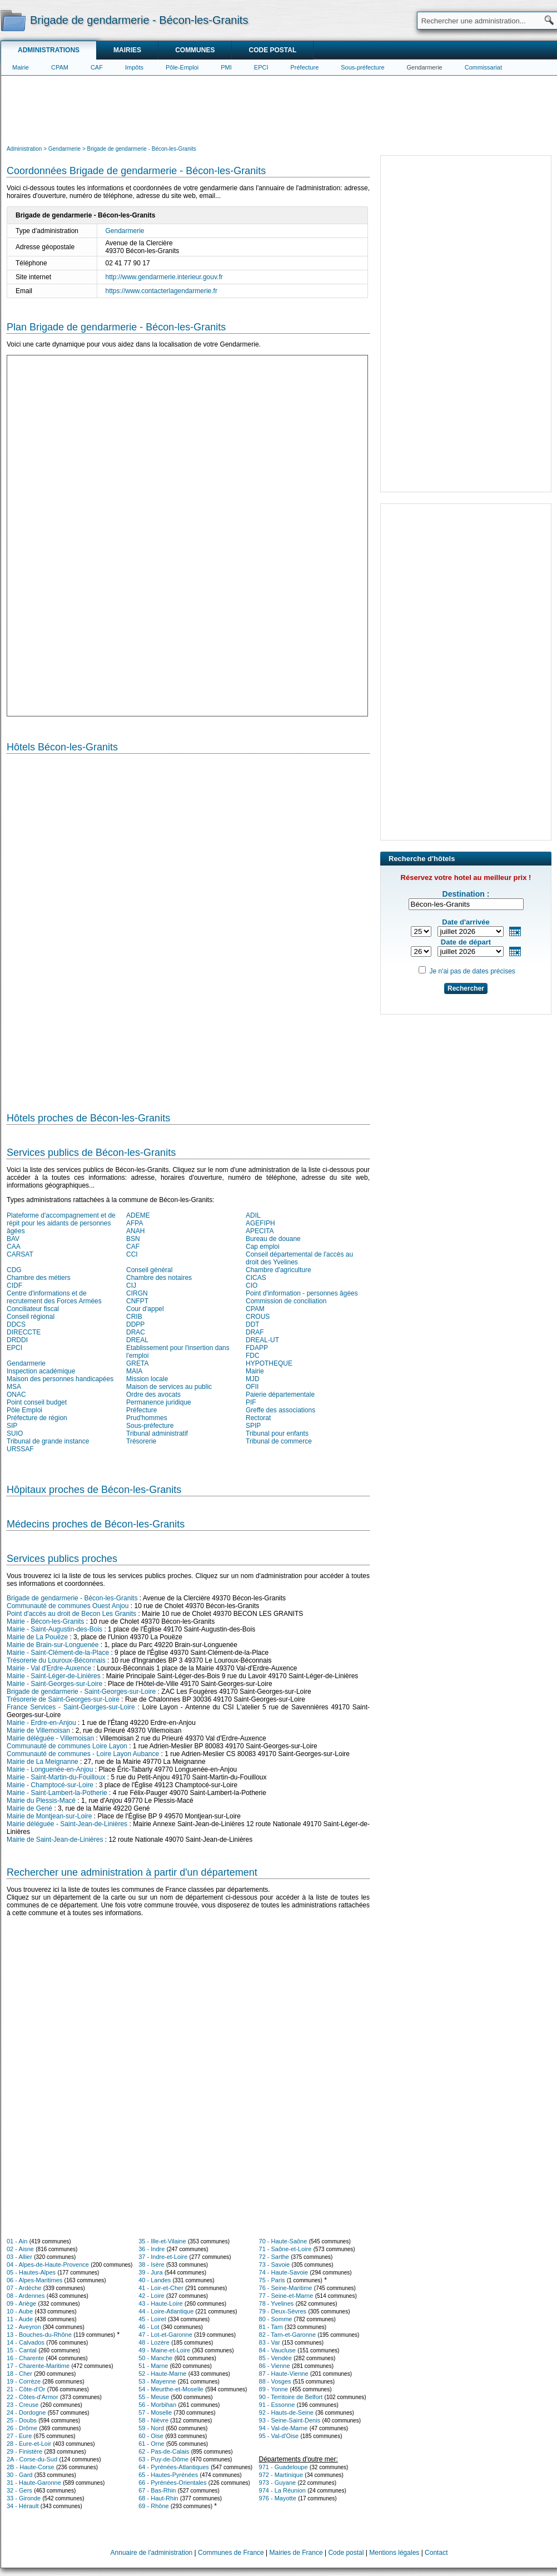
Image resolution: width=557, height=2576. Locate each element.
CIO (251, 1285)
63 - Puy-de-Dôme (163, 2459)
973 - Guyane (277, 2482)
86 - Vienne (274, 2365)
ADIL (253, 1215)
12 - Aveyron (24, 2326)
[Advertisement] (279, 109)
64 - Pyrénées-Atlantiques (173, 2467)
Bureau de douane (273, 1239)
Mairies (127, 50)
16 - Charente (25, 2358)
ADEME (138, 1215)
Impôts (134, 67)
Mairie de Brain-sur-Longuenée (52, 1645)
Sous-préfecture (362, 67)
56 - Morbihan (157, 2404)
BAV (13, 1239)
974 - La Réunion (282, 2490)
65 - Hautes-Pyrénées (168, 2474)
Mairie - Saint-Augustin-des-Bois (54, 1629)
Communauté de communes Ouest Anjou (67, 1606)
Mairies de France (296, 2553)
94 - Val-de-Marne (283, 2428)
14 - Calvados (25, 2342)
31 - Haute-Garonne (34, 2482)
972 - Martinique (281, 2474)
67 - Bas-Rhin (157, 2490)
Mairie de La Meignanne (42, 1762)
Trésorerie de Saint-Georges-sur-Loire (63, 1699)
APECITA (259, 1231)
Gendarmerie (424, 67)
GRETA (137, 1363)
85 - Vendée (275, 2358)
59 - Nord (151, 2428)
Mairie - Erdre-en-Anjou (41, 1723)
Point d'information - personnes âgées (302, 1293)
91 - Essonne (277, 2404)
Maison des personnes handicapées (60, 1379)
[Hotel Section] (188, 928)
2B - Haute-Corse (30, 2467)
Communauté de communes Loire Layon (67, 1746)
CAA (14, 1246)
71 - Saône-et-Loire (285, 2249)
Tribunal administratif (157, 1433)
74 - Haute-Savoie (284, 2272)
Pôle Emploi (24, 1410)
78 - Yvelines (276, 2303)
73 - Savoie (274, 2264)
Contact (436, 2553)
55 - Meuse (153, 2397)
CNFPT (137, 1301)
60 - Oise (150, 2435)
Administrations (48, 50)
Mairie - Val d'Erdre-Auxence (49, 1668)
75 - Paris (272, 2280)
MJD (253, 1379)
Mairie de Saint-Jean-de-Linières (55, 1839)
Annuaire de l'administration (152, 2553)
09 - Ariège (21, 2303)
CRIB (134, 1317)
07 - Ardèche (24, 2288)
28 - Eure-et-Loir (29, 2443)
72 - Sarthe (274, 2256)
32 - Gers (19, 2490)
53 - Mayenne (157, 2381)
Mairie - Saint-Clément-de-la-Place (58, 1653)
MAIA (134, 1371)
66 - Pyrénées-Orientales (172, 2482)
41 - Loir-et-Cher (160, 2288)
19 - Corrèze (24, 2381)
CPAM (59, 67)
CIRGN (137, 1293)
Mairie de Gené (29, 1808)
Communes (195, 50)
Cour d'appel (145, 1309)
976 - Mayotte (277, 2498)
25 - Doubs (22, 2420)
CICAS (256, 1278)
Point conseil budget (37, 1402)
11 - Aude (20, 2319)
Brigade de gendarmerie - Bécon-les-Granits (72, 1598)
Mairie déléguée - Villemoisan (50, 1738)
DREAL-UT (262, 1340)
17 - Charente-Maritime (38, 2365)
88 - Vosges (275, 2381)
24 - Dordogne (26, 2412)
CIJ (131, 1285)
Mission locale (147, 1379)
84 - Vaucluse (277, 2350)
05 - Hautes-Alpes (31, 2272)
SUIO (15, 1433)
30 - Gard (19, 2474)
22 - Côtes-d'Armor (32, 2397)
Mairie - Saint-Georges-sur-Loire (54, 1684)
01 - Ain (17, 2241)
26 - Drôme (22, 2428)
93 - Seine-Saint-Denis (290, 2420)
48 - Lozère (154, 2342)
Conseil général (149, 1270)
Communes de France (231, 2553)
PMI (226, 67)
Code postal (272, 50)
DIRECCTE (24, 1332)
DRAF (255, 1332)
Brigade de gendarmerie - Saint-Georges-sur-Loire (81, 1691)
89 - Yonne (274, 2389)
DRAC (135, 1332)
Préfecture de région (37, 1418)
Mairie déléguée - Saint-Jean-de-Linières (67, 1824)
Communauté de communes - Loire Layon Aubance (83, 1754)
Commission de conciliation (286, 1301)
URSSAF (20, 1449)
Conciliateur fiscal (33, 1309)
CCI (132, 1254)
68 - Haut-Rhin (158, 2498)
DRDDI (17, 1340)
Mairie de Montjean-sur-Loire (49, 1816)
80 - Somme (275, 2319)
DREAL (137, 1340)
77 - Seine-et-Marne (286, 2295)
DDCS (16, 1324)
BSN (133, 1239)
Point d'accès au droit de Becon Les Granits (71, 1614)
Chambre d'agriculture (278, 1270)
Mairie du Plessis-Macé (41, 1800)
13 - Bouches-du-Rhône (39, 2334)
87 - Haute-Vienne (284, 2373)
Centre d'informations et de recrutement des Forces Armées (54, 1297)
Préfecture (305, 67)
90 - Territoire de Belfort (291, 2397)
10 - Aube (20, 2311)
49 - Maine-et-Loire (164, 2350)
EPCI (261, 67)
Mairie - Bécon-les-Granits (45, 1621)
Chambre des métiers (39, 1278)
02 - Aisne (20, 2249)
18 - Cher (19, 2373)
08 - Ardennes (26, 2295)
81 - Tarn (271, 2326)
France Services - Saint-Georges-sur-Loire (71, 1707)
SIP (12, 1426)
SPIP (253, 1426)
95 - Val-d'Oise (279, 2435)
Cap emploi (263, 1246)
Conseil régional (30, 1317)
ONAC (16, 1394)
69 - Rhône (153, 2506)
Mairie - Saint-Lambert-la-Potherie (57, 1793)
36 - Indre (151, 2249)
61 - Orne (151, 2443)
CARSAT (20, 1254)
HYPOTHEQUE (269, 1363)
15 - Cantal (22, 2350)
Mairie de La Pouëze (37, 1637)
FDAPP (257, 1348)
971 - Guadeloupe (283, 2467)
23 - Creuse (22, 2404)
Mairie (20, 67)
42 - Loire (151, 2295)
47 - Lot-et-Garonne (165, 2334)
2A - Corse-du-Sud (32, 2459)
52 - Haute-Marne (162, 2373)
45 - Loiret (152, 2319)
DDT (253, 1324)
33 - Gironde (24, 2498)
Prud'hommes (146, 1418)
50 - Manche (155, 2358)
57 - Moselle (155, 2412)
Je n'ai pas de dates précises (472, 971)
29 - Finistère (24, 2451)
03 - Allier (19, 2256)
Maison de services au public (169, 1387)
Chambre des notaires (159, 1278)
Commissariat (483, 67)
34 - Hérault (22, 2506)
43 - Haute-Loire (160, 2303)
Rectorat (258, 1418)
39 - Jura (150, 2272)
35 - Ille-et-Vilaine (162, 2241)
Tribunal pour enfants (277, 1433)
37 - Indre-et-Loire (162, 2256)
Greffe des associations (280, 1410)
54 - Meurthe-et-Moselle (170, 2389)
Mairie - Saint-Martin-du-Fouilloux (56, 1777)
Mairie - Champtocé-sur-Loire (50, 1785)
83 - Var (269, 2342)
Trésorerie (141, 1441)
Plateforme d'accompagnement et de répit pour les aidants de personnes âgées (61, 1223)
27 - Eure (19, 2435)
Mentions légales (394, 2553)
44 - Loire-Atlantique (165, 2311)
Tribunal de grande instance (48, 1441)
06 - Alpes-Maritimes (34, 2280)
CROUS (258, 1317)
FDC (253, 1355)
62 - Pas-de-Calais (163, 2451)
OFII (252, 1387)
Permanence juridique (158, 1402)
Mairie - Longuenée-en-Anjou (50, 1769)
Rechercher (465, 988)
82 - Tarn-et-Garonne (287, 2334)
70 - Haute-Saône (283, 2241)
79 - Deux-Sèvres (283, 2311)
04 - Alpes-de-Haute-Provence (48, 2264)
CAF (97, 67)
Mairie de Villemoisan (38, 1730)
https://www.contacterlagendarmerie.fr (161, 291)
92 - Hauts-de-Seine (286, 2412)
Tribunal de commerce (279, 1441)
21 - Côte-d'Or (26, 2389)
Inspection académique (41, 1371)
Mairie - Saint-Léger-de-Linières (54, 1676)
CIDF (14, 1285)
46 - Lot (148, 2326)
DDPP (135, 1324)
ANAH (135, 1231)
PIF (251, 1402)
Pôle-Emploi (182, 67)
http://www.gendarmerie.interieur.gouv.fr (164, 277)
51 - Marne (153, 2365)
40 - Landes (154, 2280)
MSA (14, 1387)
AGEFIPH (260, 1223)
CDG (14, 1270)
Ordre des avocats (153, 1394)
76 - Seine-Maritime (285, 2288)
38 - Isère (151, 2264)
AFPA (134, 1223)
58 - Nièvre (153, 2420)
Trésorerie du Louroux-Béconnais (56, 1660)
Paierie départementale (280, 1394)
